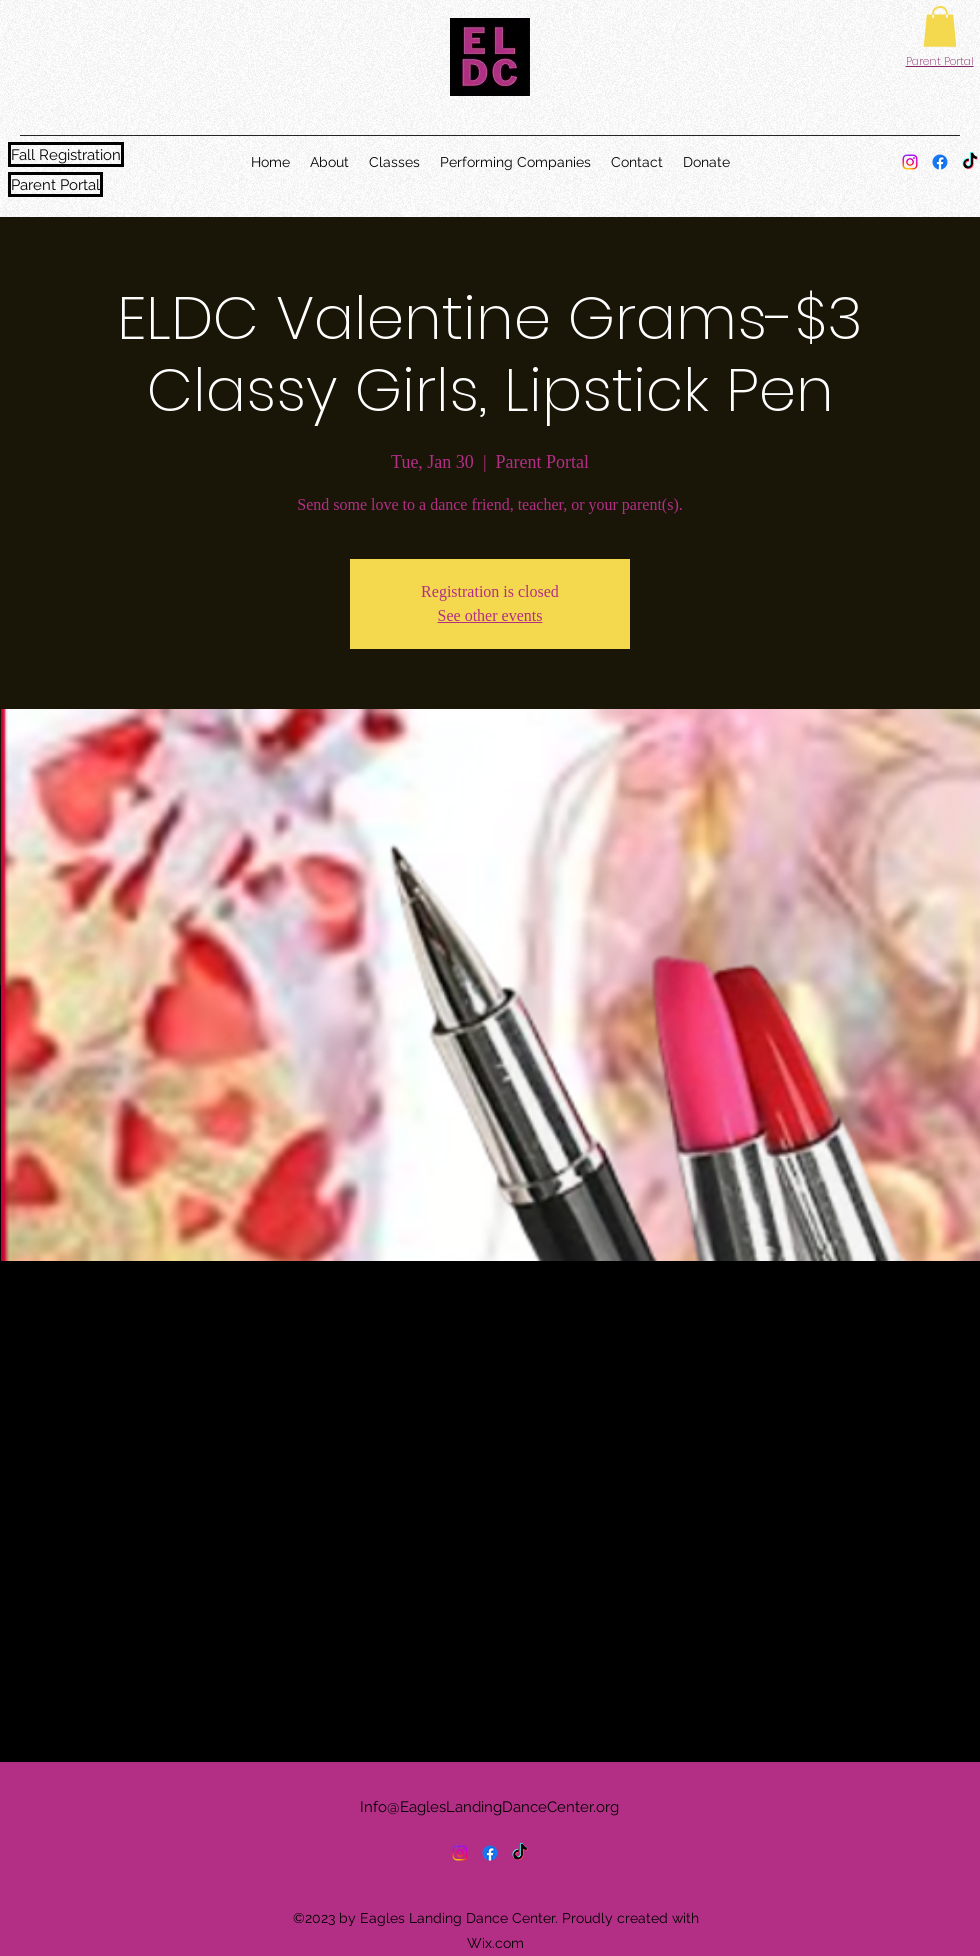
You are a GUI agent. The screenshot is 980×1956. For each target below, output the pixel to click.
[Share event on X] (127, 1709)
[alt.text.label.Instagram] (910, 162)
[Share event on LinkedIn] (176, 1709)
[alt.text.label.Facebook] (940, 162)
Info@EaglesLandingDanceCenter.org (489, 1807)
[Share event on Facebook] (78, 1709)
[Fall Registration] (66, 154)
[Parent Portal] (55, 184)
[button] (940, 26)
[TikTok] (970, 162)
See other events (490, 615)
